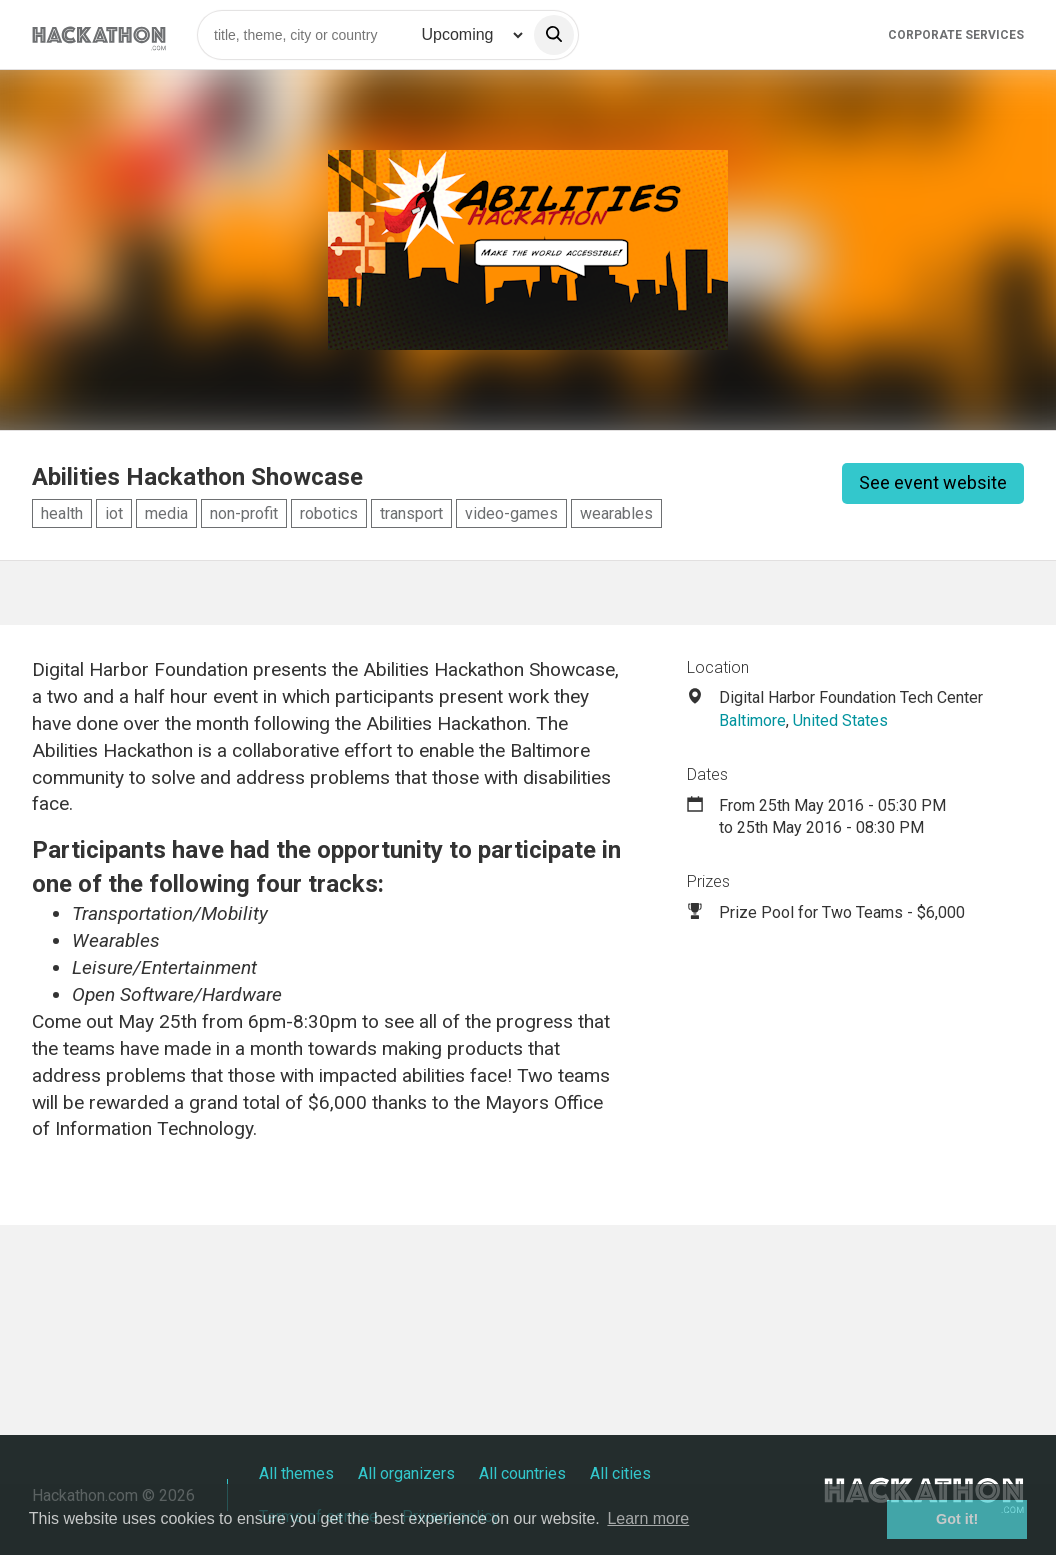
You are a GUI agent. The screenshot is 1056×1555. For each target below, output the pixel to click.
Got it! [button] (957, 1519)
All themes (296, 1473)
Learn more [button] (648, 1518)
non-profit (244, 513)
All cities (620, 1473)
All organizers (406, 1473)
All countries (522, 1473)
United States (840, 720)
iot (114, 513)
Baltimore (752, 720)
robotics (329, 513)
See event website (933, 482)
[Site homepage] (99, 34)
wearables (616, 513)
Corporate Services (956, 35)
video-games (511, 513)
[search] (554, 35)
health (62, 513)
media (166, 513)
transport (411, 513)
